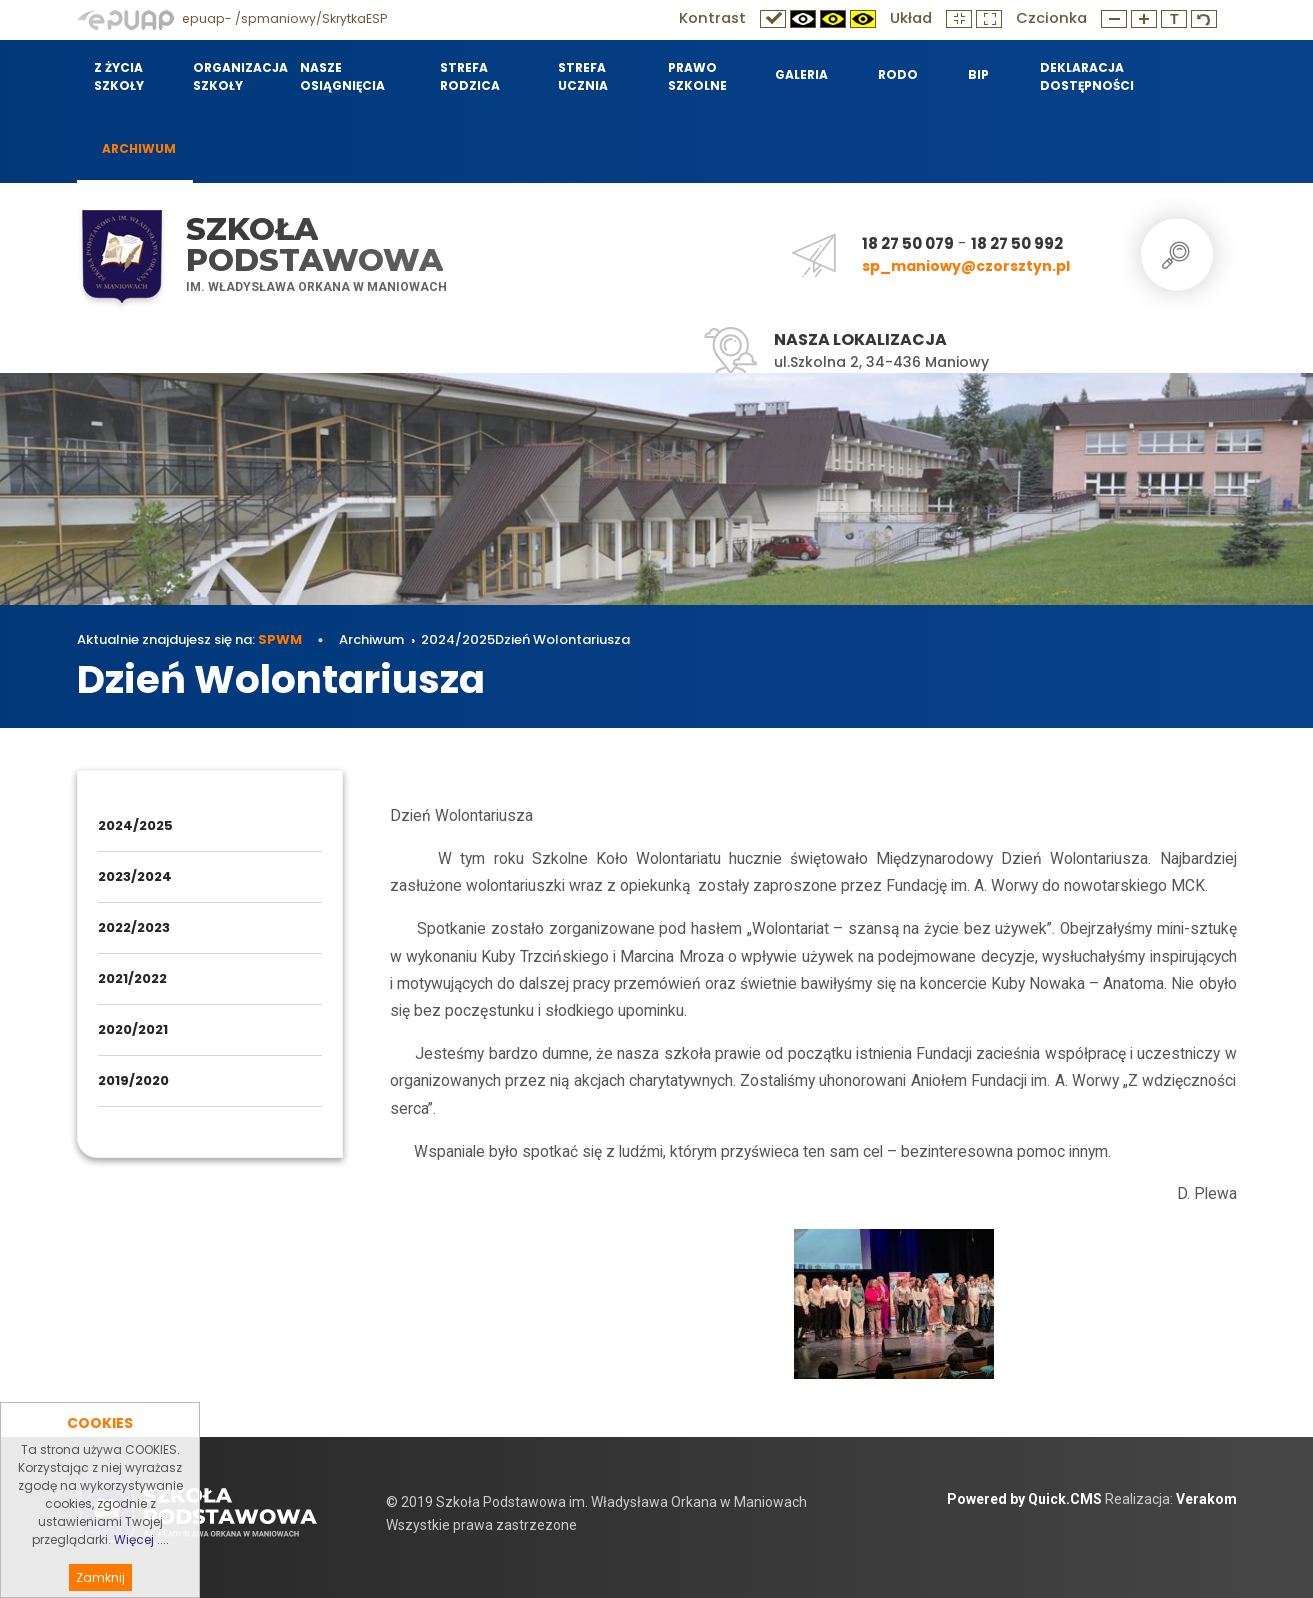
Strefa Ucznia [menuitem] (583, 76)
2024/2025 (458, 639)
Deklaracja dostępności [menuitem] (1086, 76)
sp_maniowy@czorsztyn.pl (966, 266)
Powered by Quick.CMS (1024, 1499)
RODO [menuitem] (898, 74)
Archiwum (371, 639)
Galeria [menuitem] (801, 74)
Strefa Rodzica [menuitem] (470, 76)
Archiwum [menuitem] (139, 148)
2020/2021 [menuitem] (133, 1029)
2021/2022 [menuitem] (132, 978)
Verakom (1206, 1499)
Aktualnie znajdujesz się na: (189, 639)
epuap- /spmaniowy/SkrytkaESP (232, 18)
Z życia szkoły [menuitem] (119, 76)
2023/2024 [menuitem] (135, 876)
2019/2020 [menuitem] (133, 1080)
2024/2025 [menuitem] (135, 825)
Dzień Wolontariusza (562, 639)
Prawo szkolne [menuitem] (697, 76)
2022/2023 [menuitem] (134, 927)
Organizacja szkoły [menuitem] (234, 76)
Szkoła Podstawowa (314, 244)
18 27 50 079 (908, 243)
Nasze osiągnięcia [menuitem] (342, 76)
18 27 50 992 (1017, 243)
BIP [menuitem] (978, 74)
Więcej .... (141, 1569)
